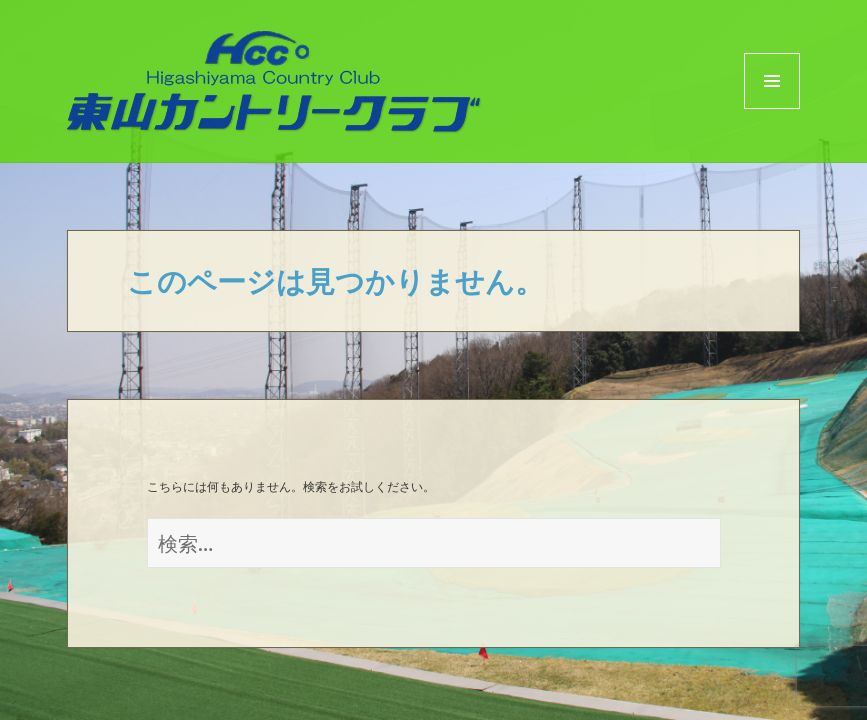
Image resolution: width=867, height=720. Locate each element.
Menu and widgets (772, 108)
